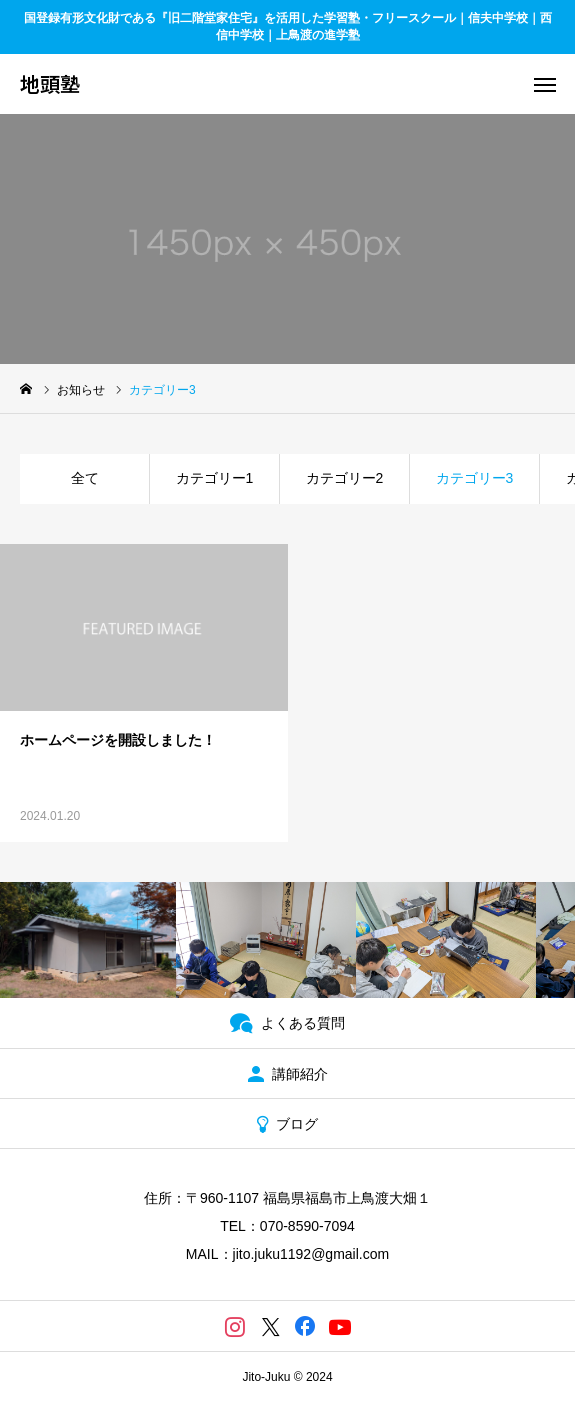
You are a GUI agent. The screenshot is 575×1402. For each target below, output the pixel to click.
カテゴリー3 (475, 478)
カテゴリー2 (345, 478)
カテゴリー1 (215, 478)
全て (85, 478)
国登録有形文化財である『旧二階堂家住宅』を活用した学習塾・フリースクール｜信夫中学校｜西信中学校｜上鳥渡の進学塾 (288, 26)
